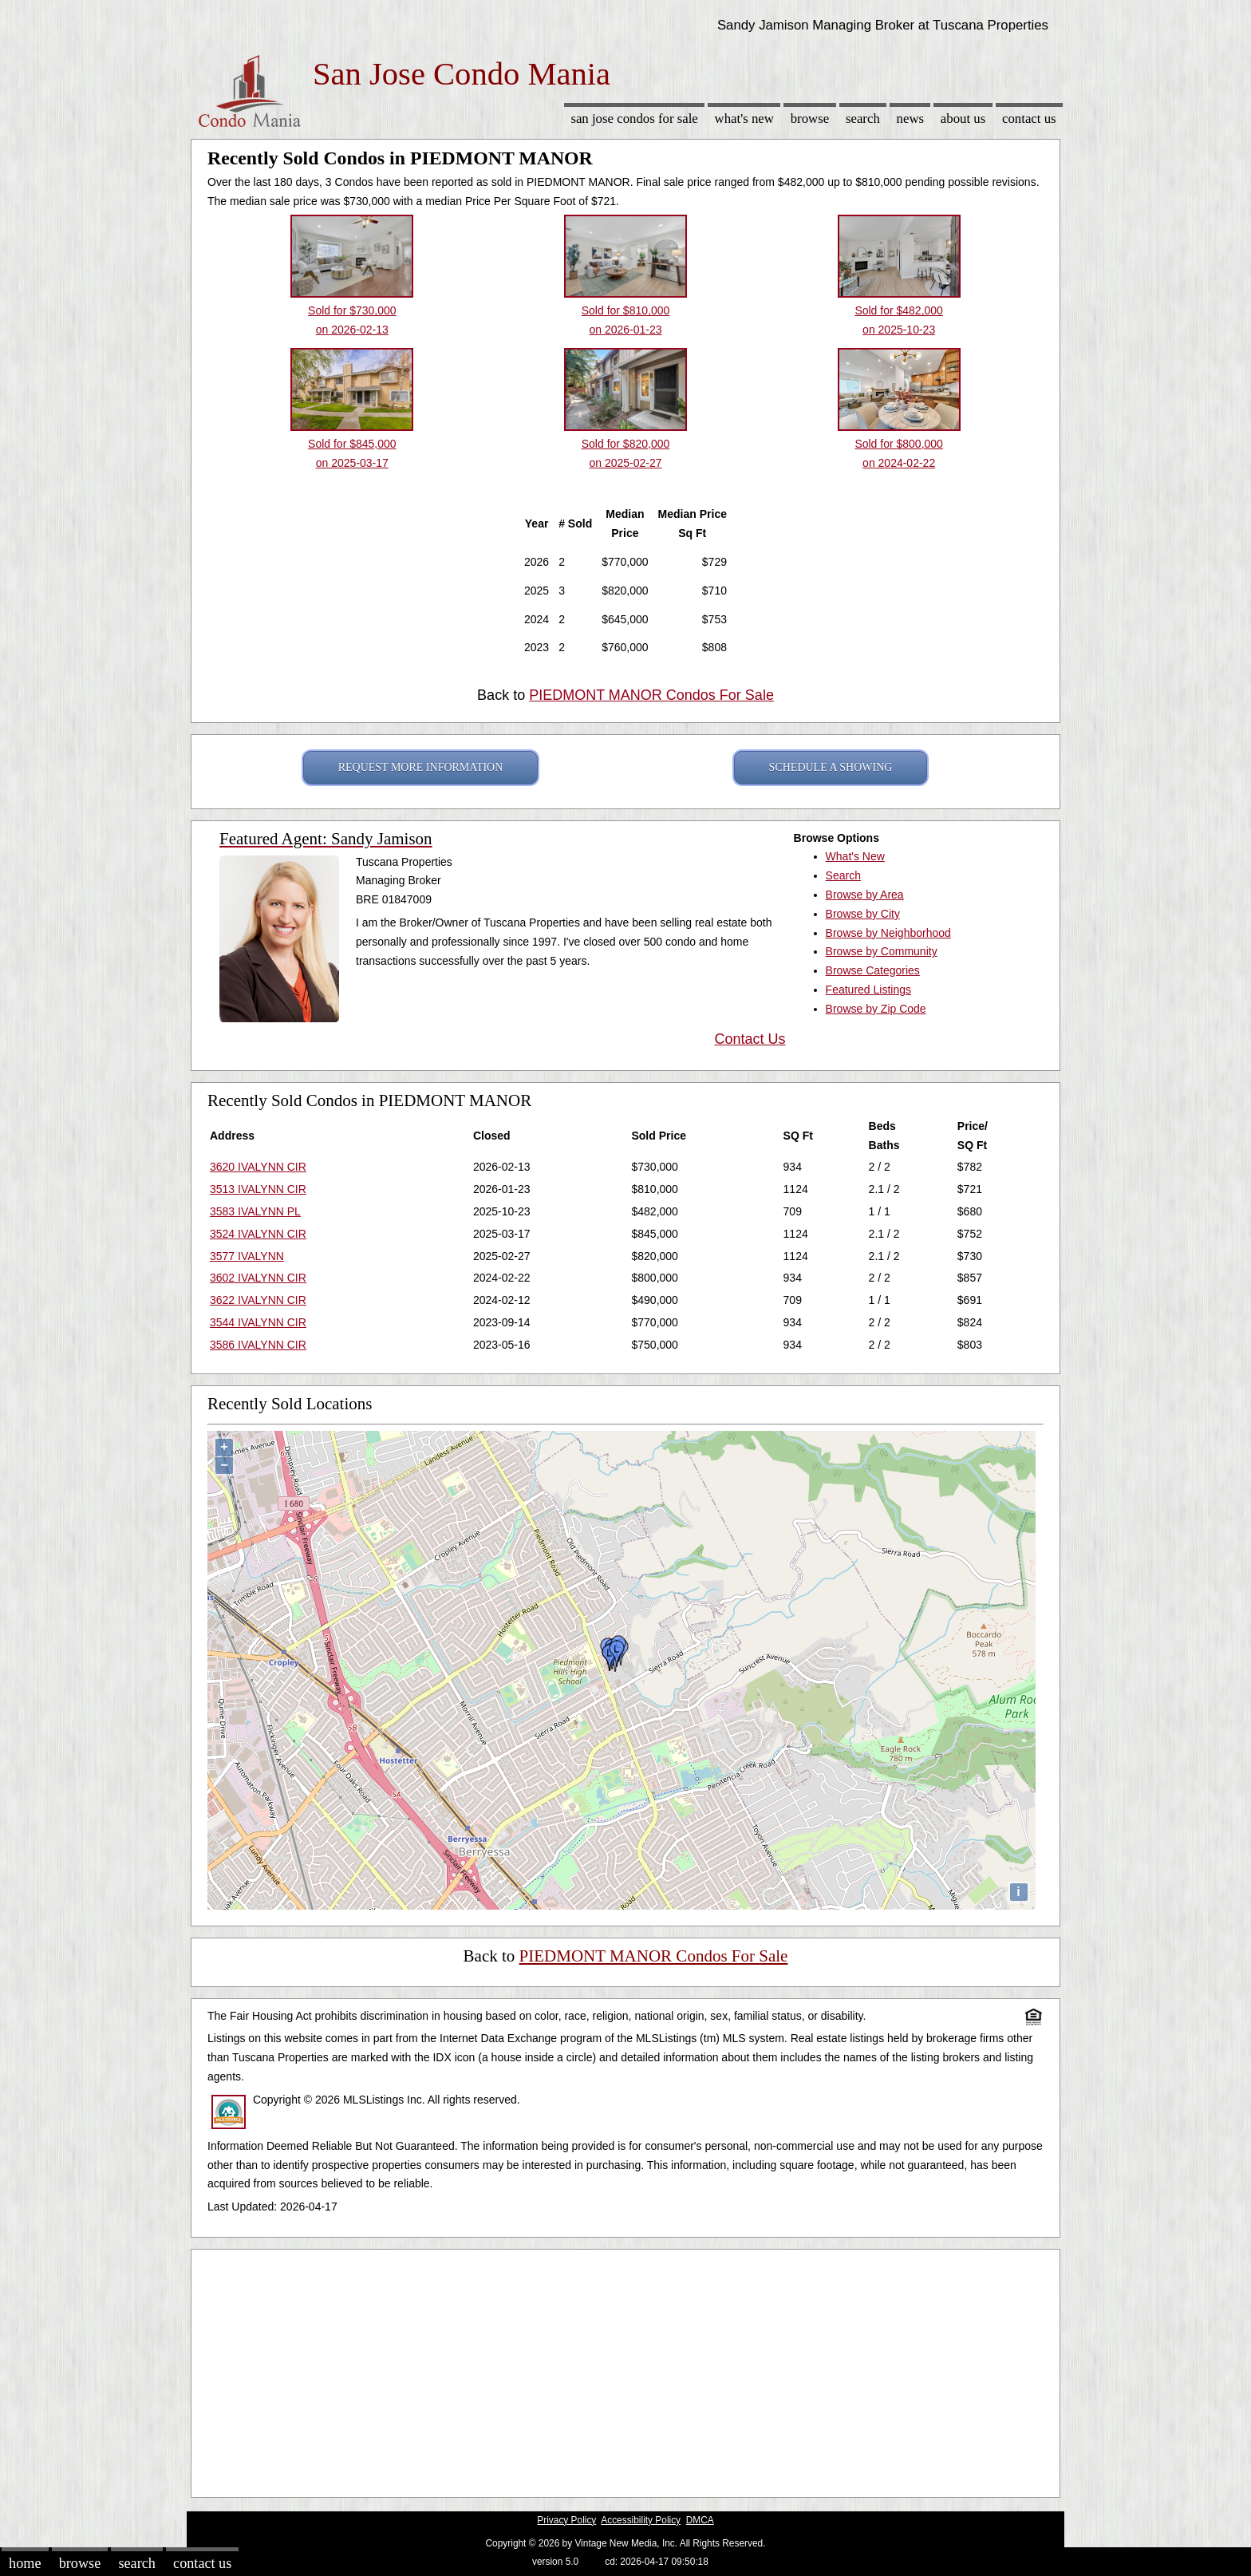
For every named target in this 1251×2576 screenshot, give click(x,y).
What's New (744, 118)
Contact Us (1029, 118)
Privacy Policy (566, 2520)
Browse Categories (873, 970)
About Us (963, 118)
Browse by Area (865, 894)
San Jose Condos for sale (633, 118)
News (911, 118)
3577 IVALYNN (247, 1256)
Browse (810, 118)
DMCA (700, 2520)
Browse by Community (881, 951)
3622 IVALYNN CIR (258, 1300)
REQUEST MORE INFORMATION (420, 767)
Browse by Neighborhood (888, 932)
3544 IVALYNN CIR (258, 1322)
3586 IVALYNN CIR (258, 1344)
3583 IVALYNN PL (255, 1211)
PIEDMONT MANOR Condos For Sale (651, 695)
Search (863, 118)
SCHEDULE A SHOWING (831, 767)
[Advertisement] (625, 2369)
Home (25, 2563)
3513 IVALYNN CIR (258, 1189)
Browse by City (863, 913)
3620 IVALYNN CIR (258, 1166)
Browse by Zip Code (876, 1008)
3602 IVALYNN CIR (258, 1277)
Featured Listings (868, 989)
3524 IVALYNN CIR (258, 1233)
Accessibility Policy (641, 2520)
